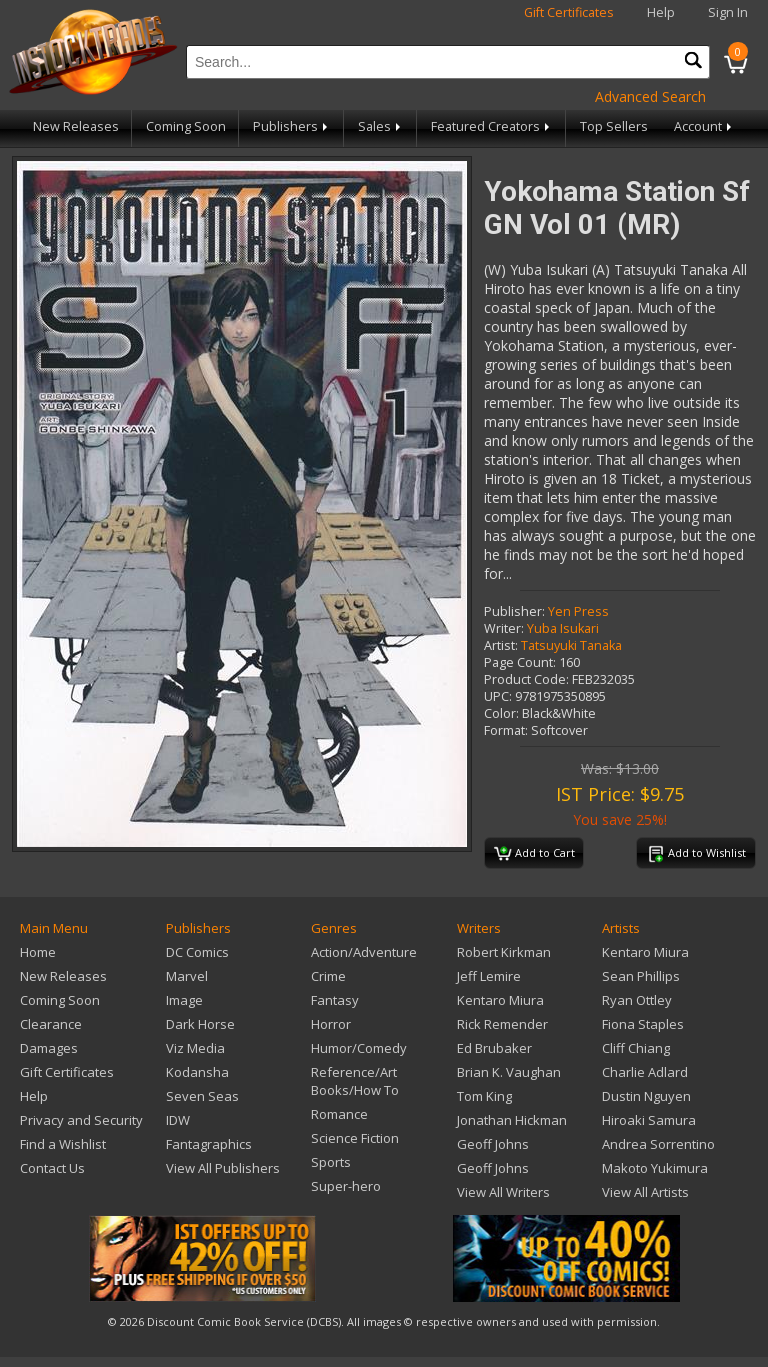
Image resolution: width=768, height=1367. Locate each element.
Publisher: (514, 611)
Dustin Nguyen (646, 1096)
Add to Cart (534, 854)
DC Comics (197, 952)
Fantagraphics (209, 1144)
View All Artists (645, 1192)
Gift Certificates (569, 12)
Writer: (504, 628)
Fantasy (335, 1000)
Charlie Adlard (645, 1072)
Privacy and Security (81, 1120)
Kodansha (197, 1072)
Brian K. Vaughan (509, 1072)
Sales (381, 126)
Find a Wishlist (63, 1144)
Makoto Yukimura (655, 1168)
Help (661, 12)
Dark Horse (200, 1024)
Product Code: (526, 679)
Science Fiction (355, 1138)
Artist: (501, 645)
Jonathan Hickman (512, 1120)
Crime (328, 976)
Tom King (484, 1096)
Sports (331, 1162)
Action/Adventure (364, 952)
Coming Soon (186, 126)
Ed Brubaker (494, 1048)
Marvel (187, 976)
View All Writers (503, 1192)
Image (184, 1000)
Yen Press (578, 611)
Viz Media (195, 1048)
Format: (506, 730)
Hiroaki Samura (649, 1120)
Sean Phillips (641, 976)
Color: (501, 713)
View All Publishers (223, 1168)
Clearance (51, 1024)
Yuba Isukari (563, 628)
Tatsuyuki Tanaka (571, 645)
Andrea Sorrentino (658, 1144)
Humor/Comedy (359, 1048)
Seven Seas (202, 1096)
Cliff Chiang (636, 1048)
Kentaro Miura (500, 1000)
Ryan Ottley (637, 1000)
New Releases (76, 126)
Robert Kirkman (504, 952)
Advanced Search (650, 96)
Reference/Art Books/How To (355, 1081)
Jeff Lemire (489, 976)
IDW (178, 1120)
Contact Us (52, 1168)
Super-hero (346, 1186)
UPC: (498, 696)
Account (704, 126)
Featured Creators (492, 126)
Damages (49, 1048)
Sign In (728, 12)
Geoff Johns (493, 1144)
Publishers (292, 126)
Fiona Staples (643, 1024)
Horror (331, 1024)
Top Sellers (614, 126)
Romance (339, 1114)
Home (38, 952)
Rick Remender (502, 1024)
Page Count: (520, 662)
